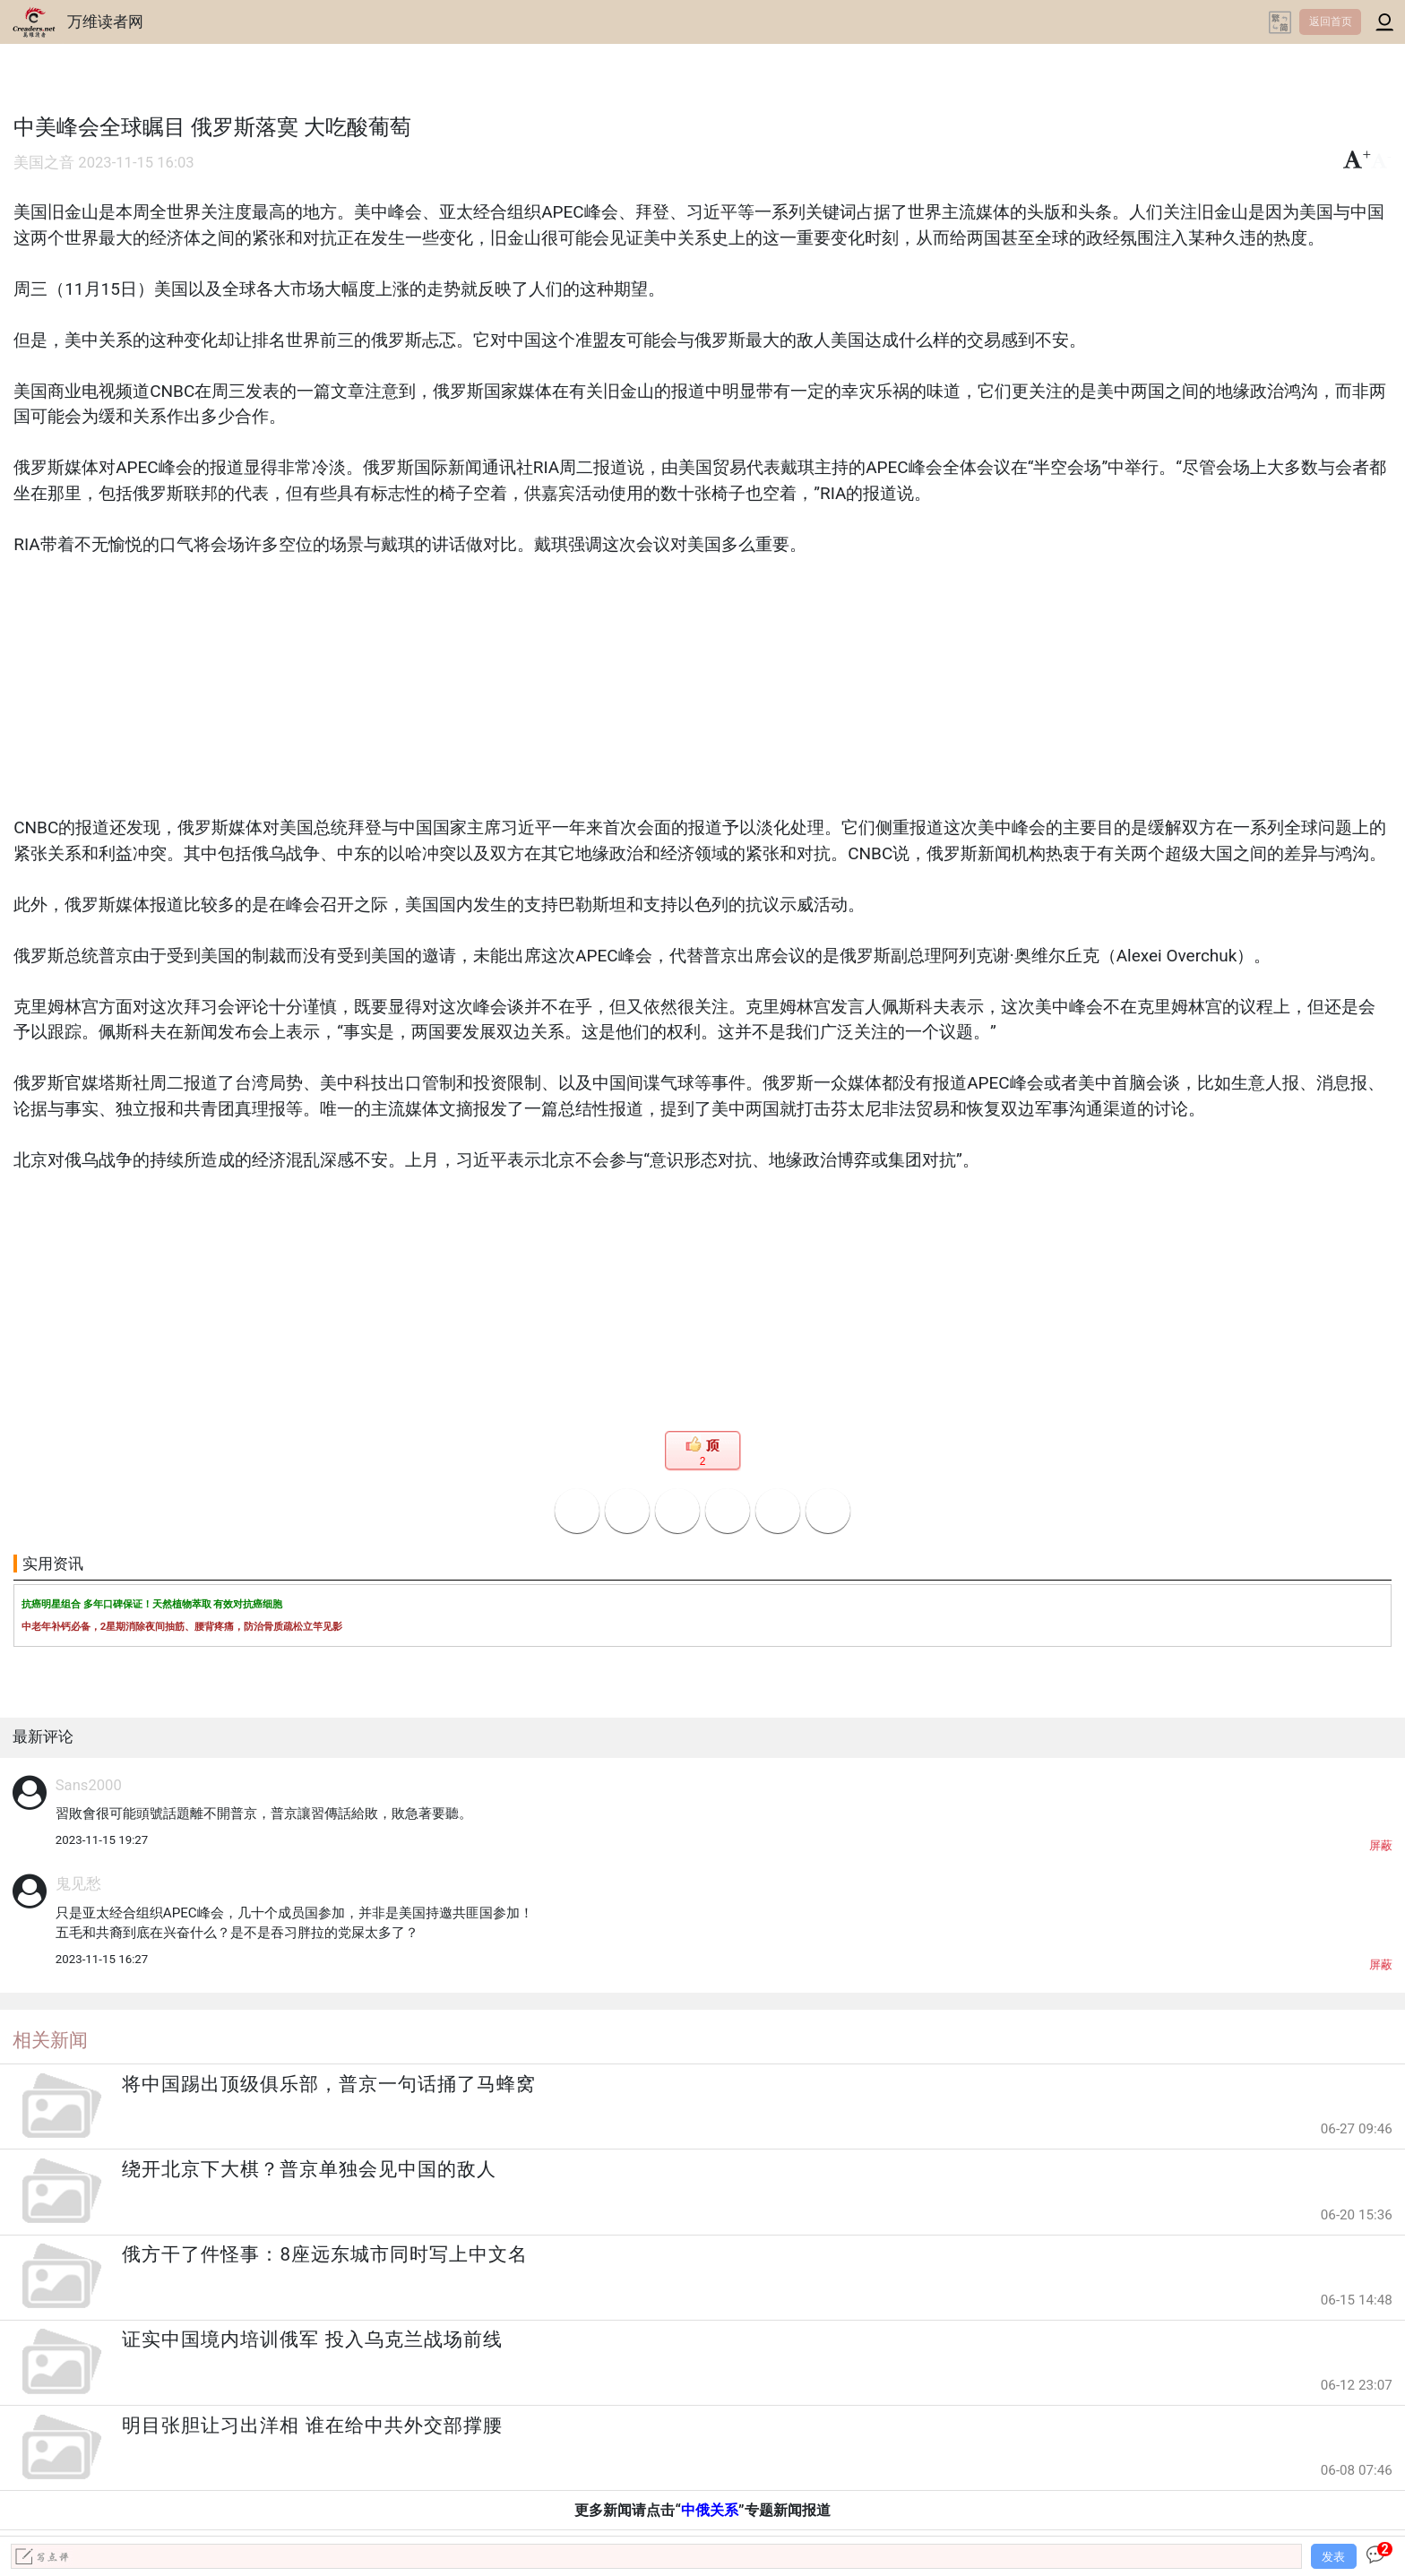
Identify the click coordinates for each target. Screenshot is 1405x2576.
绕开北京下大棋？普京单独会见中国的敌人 (309, 2169)
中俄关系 (709, 2510)
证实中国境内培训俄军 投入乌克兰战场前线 (312, 2339)
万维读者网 (105, 21)
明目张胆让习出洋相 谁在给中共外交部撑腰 (312, 2425)
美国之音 (43, 162)
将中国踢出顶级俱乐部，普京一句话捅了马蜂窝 (329, 2084)
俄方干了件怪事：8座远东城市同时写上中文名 (325, 2254)
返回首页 (1330, 21)
